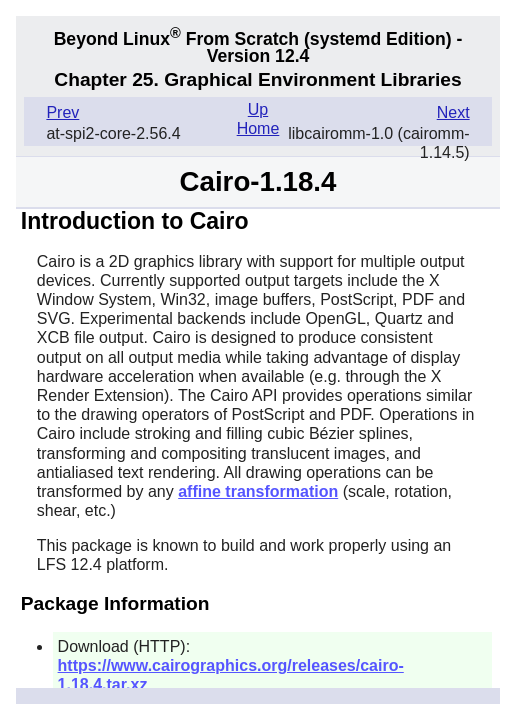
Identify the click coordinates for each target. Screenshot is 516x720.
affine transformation (258, 491)
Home (258, 128)
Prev (62, 112)
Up (258, 109)
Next (453, 112)
